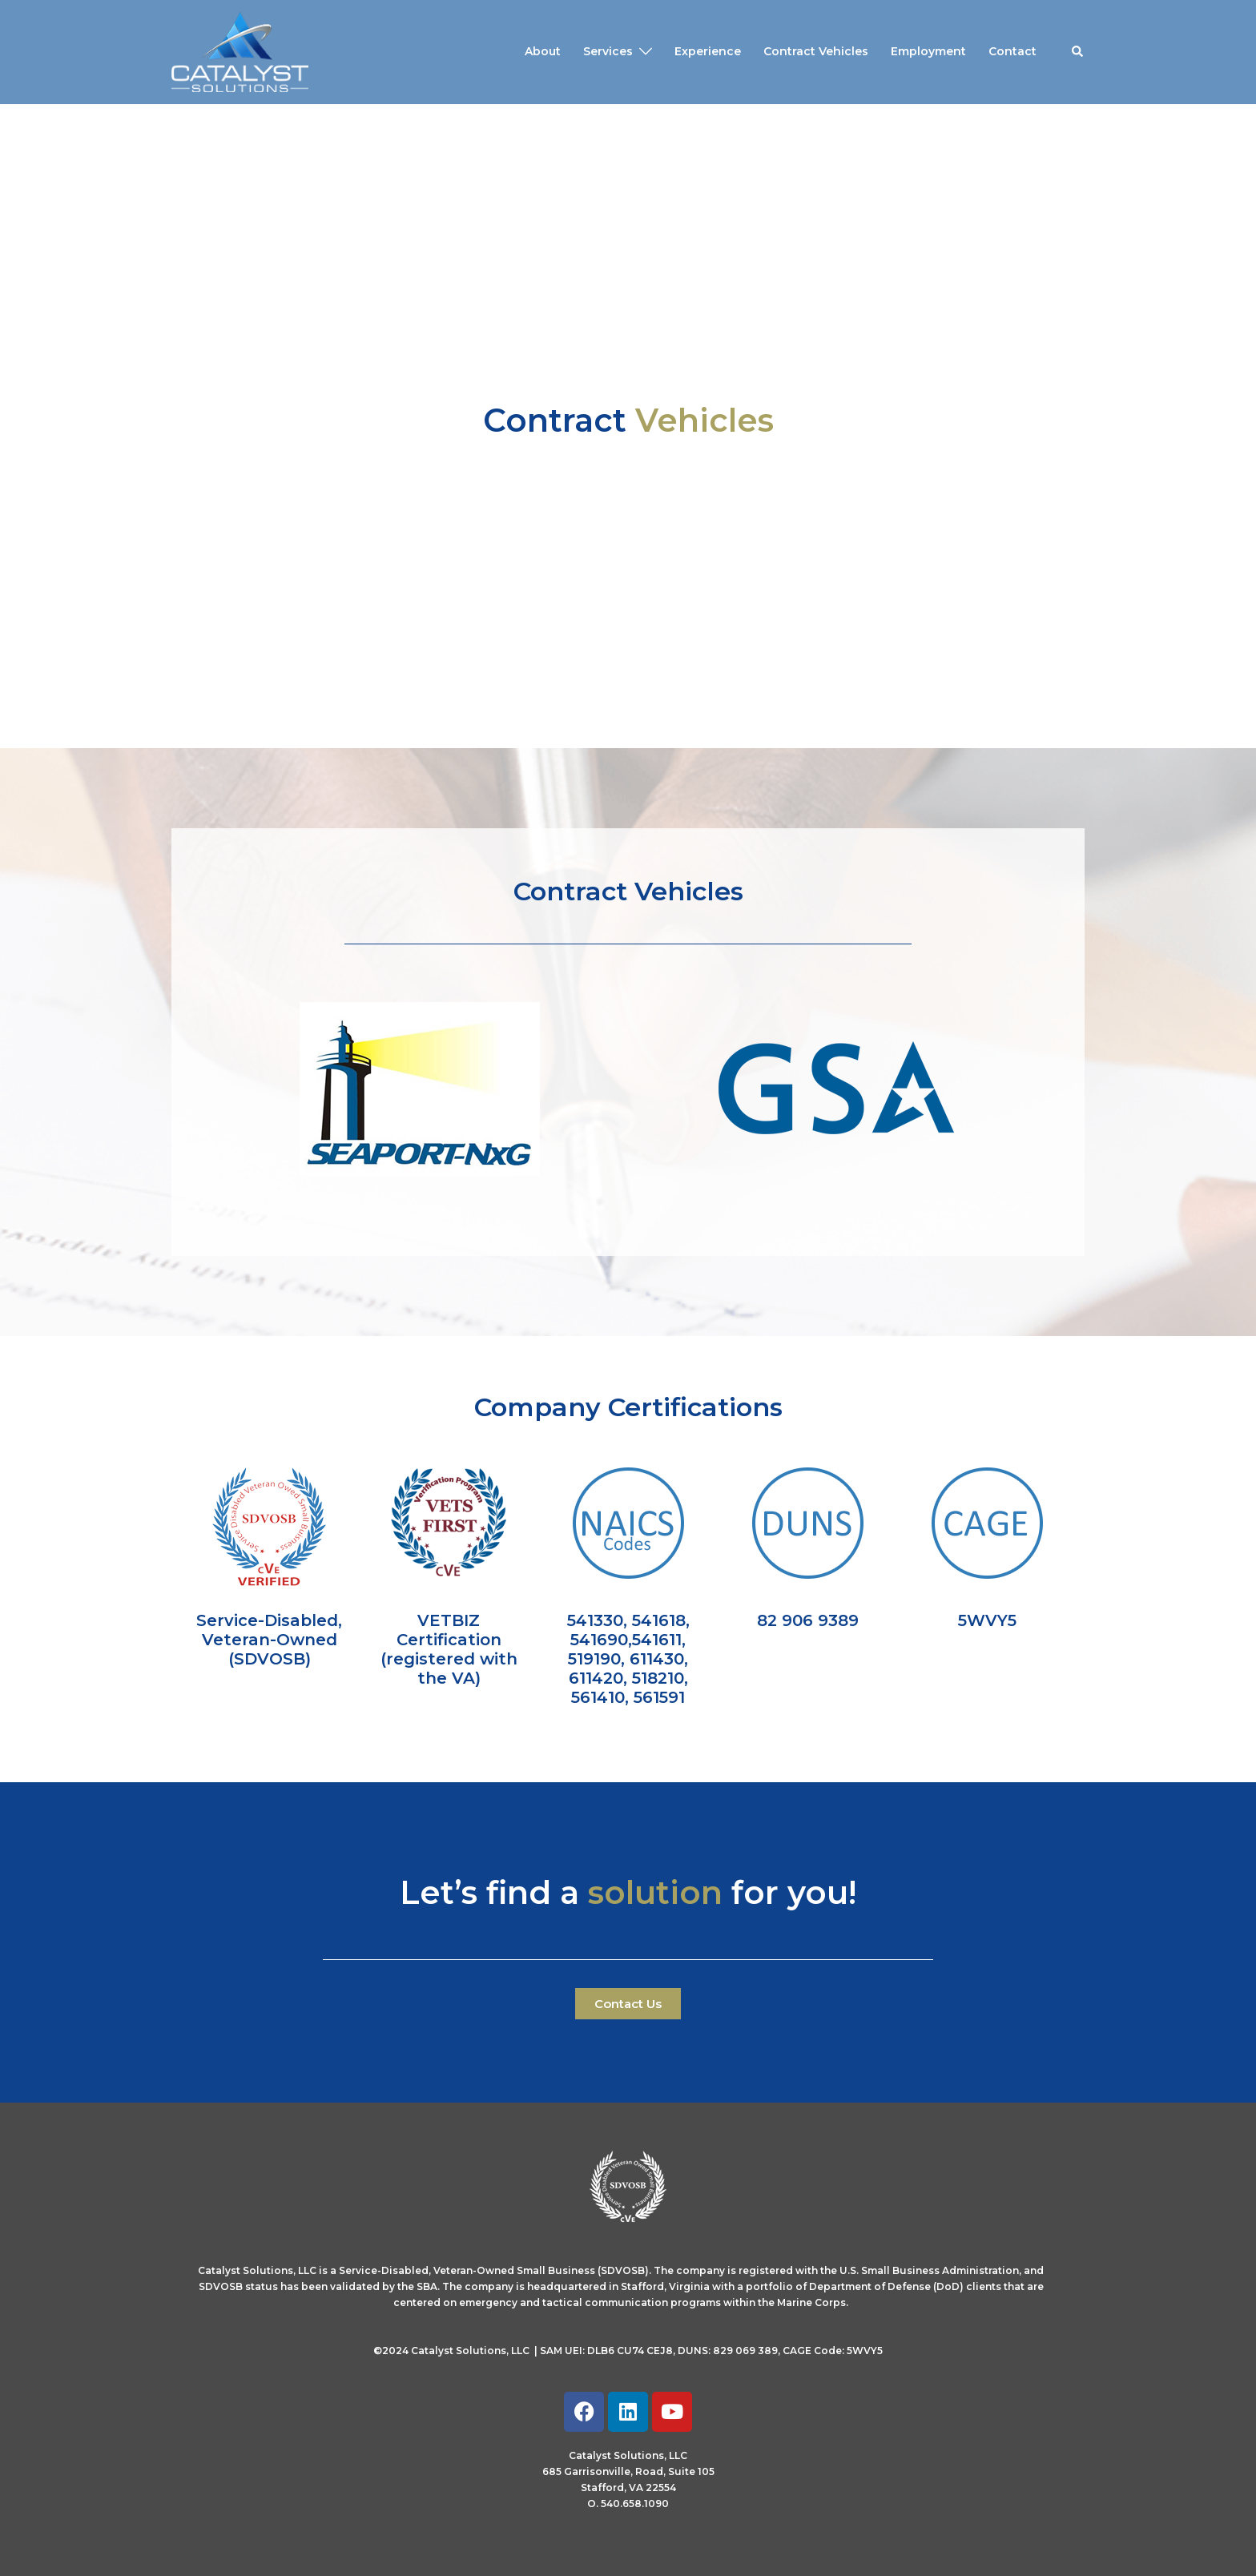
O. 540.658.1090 (628, 2504)
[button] (1078, 52)
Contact (1012, 51)
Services (608, 51)
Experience (707, 51)
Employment (928, 51)
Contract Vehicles (815, 51)
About (543, 51)
